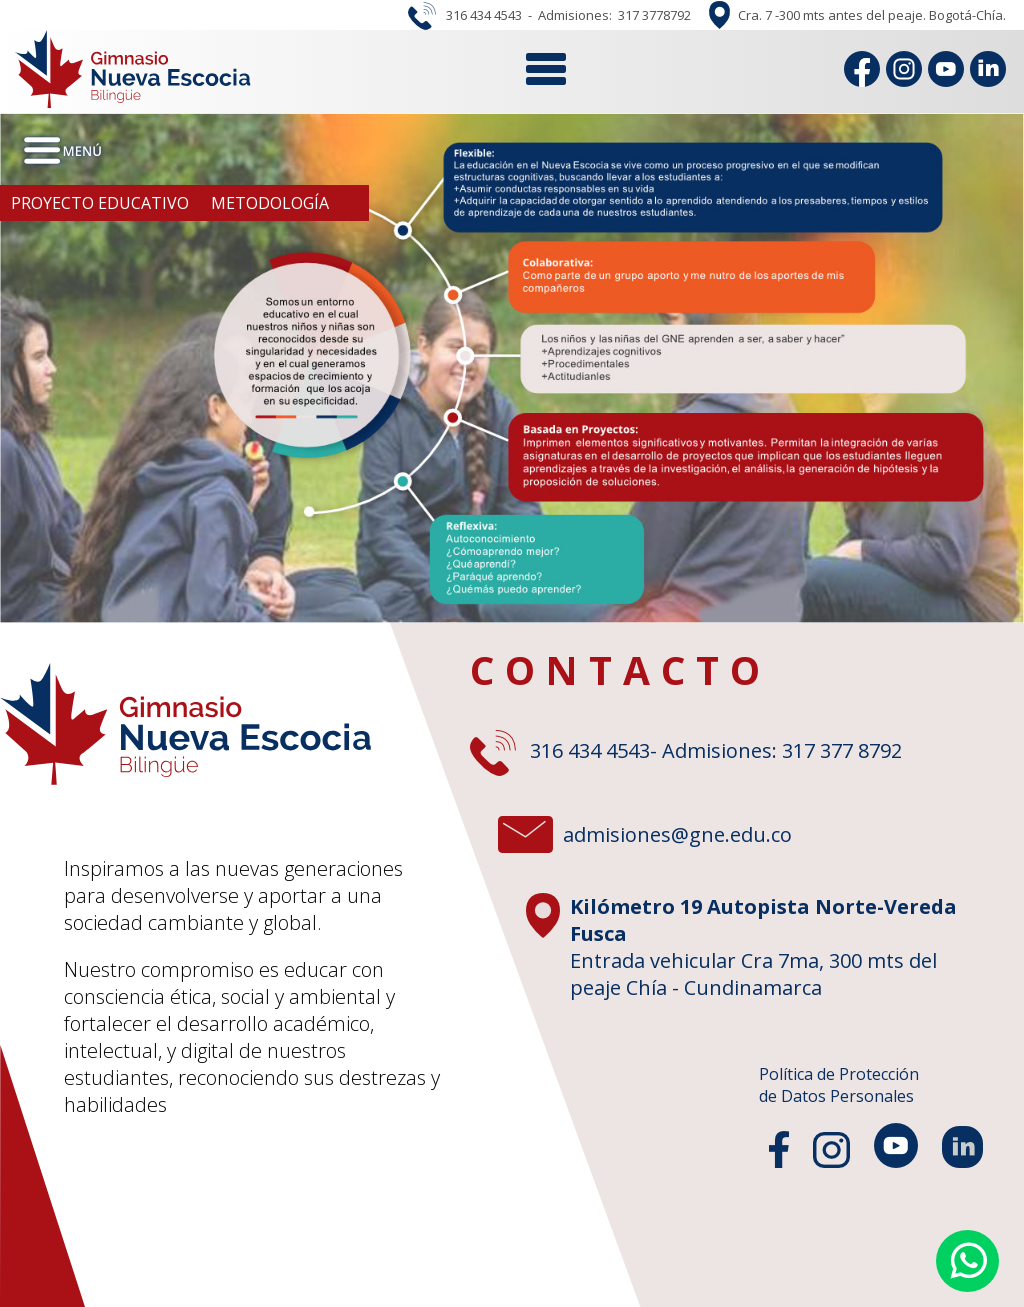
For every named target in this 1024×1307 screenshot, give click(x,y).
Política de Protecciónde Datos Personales (839, 1085)
